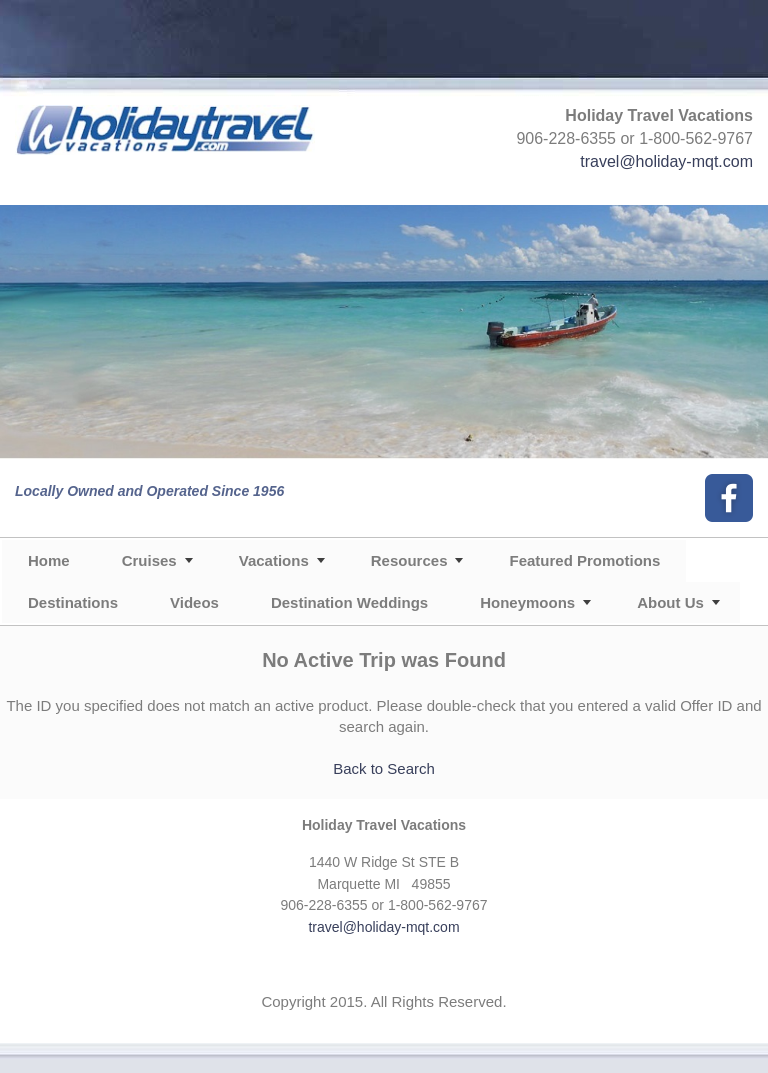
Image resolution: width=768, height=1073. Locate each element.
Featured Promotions (584, 560)
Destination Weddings (349, 602)
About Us (670, 602)
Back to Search (384, 768)
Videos (194, 602)
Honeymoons (527, 602)
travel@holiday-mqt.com (666, 161)
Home (49, 560)
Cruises (149, 560)
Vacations (274, 560)
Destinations (73, 602)
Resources (409, 560)
